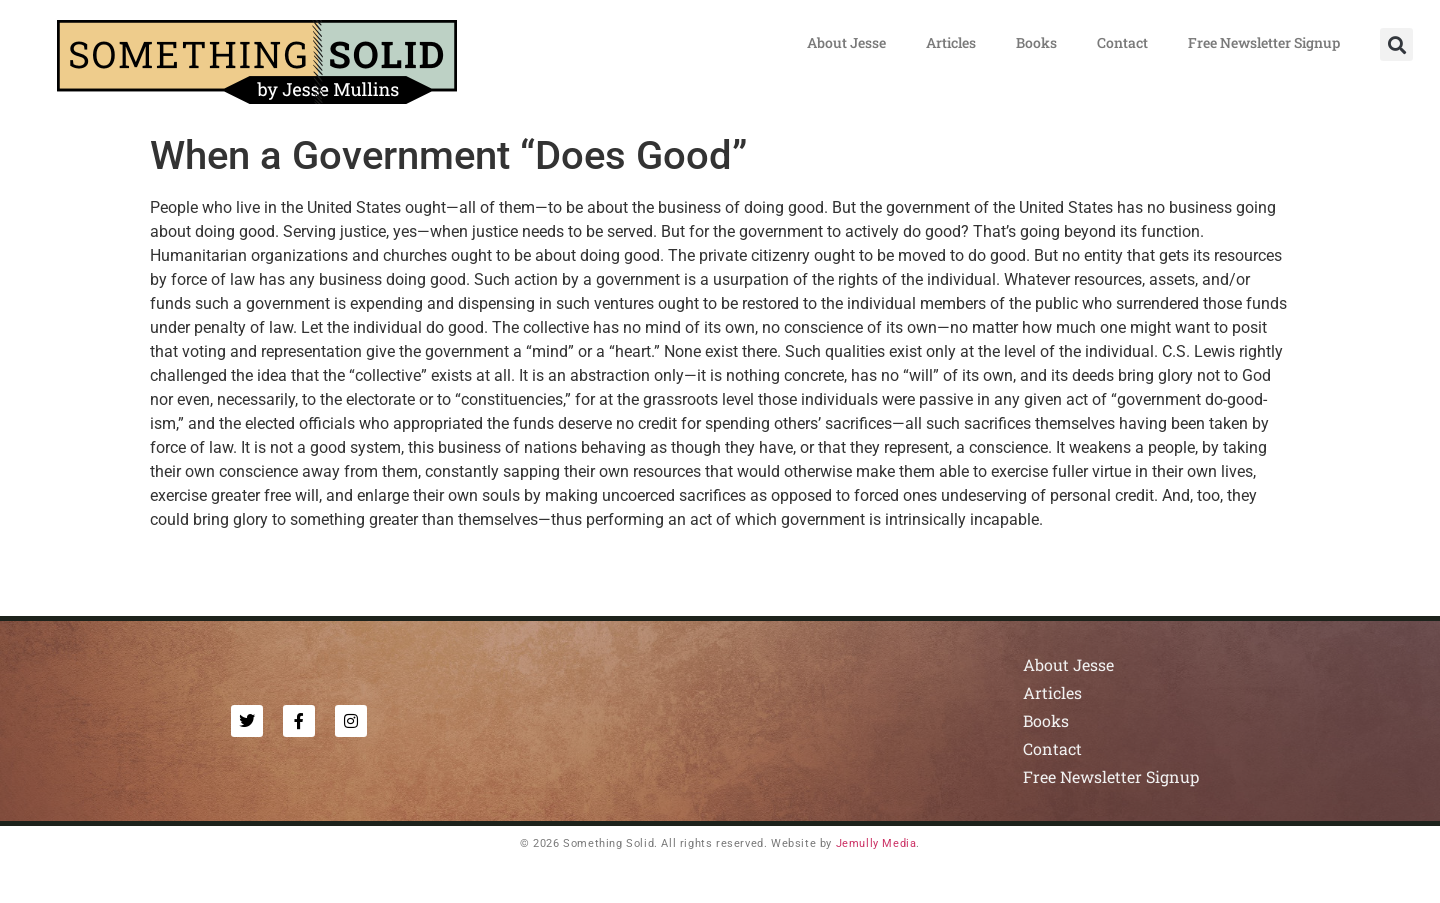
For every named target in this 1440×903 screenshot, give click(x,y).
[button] (1396, 44)
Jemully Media (876, 843)
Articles (951, 42)
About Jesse (846, 42)
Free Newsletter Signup (1264, 42)
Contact (1122, 42)
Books (1036, 42)
